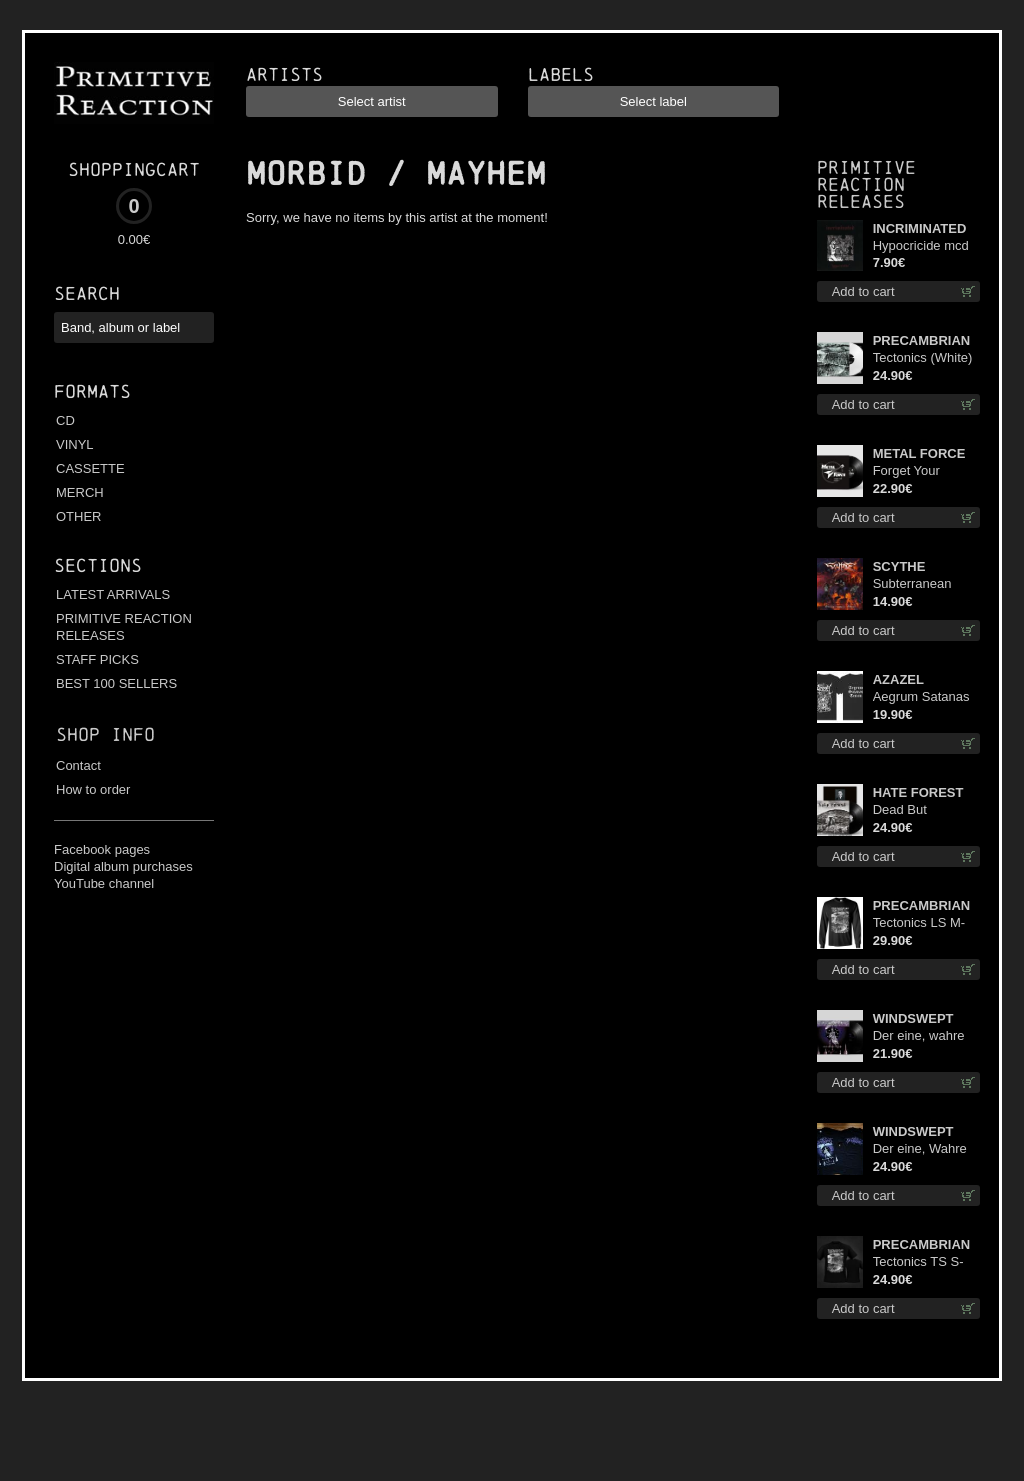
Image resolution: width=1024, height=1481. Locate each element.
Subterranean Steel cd (912, 584)
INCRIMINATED (920, 228)
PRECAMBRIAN (922, 340)
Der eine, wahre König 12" (919, 1036)
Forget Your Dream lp (906, 471)
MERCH (80, 492)
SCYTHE (899, 566)
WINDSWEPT (913, 1018)
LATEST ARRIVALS (113, 594)
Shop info (105, 734)
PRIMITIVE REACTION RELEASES (124, 627)
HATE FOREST (918, 792)
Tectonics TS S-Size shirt (918, 1262)
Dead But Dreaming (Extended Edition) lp (926, 810)
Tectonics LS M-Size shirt (919, 923)
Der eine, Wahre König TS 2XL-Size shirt (920, 1149)
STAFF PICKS (97, 659)
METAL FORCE (919, 453)
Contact (78, 765)
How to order (93, 789)
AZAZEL (898, 679)
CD (65, 420)
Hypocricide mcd (921, 245)
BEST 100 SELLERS (116, 683)
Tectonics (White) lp (923, 358)
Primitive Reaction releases (866, 184)
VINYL (75, 444)
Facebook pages (102, 849)
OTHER (79, 516)
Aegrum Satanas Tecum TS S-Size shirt (923, 697)
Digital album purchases (123, 866)
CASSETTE (90, 468)
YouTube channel (104, 883)
